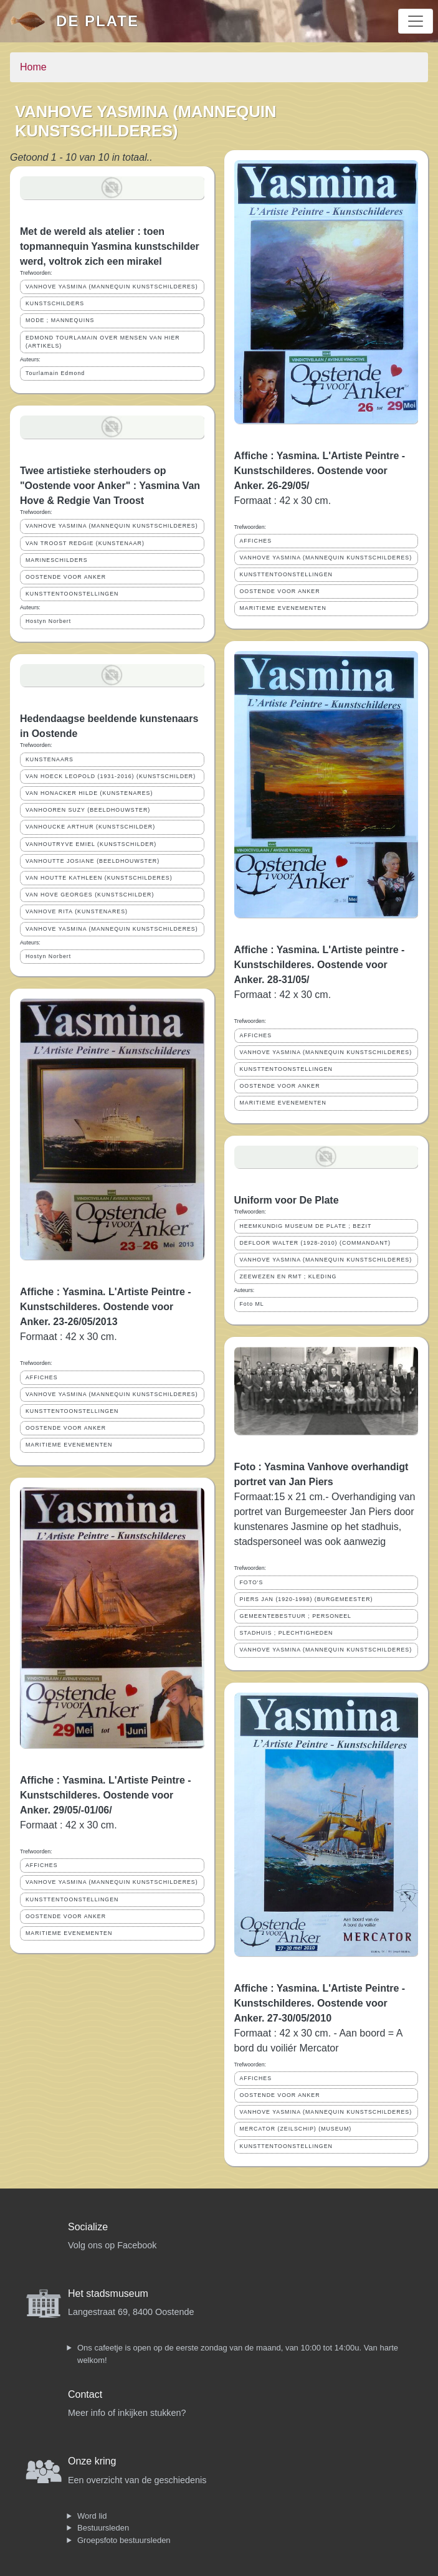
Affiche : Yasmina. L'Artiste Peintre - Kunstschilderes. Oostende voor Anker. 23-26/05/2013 (105, 1306)
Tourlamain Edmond (55, 373)
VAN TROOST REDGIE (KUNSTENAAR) (85, 543)
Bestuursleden (103, 2527)
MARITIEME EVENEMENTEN (69, 1445)
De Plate (97, 20)
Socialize (88, 2227)
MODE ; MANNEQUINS (60, 320)
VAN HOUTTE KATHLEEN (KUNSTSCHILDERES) (99, 878)
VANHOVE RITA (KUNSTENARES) (77, 911)
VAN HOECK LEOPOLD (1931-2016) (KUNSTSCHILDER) (111, 776)
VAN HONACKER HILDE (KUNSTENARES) (89, 793)
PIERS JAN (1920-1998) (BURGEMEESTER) (306, 1599)
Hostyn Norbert (48, 621)
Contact (85, 2394)
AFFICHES (42, 1377)
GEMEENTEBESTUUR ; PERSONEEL (296, 1616)
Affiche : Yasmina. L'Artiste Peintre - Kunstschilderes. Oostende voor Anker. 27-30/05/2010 (320, 2003)
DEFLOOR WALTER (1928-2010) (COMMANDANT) (315, 1243)
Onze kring (92, 2461)
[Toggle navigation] (415, 21)
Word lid (92, 2516)
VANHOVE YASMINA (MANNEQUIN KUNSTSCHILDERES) (112, 286)
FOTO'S (252, 1582)
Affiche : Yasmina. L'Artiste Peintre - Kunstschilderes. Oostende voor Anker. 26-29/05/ (320, 470)
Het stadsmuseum (108, 2293)
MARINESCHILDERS (57, 560)
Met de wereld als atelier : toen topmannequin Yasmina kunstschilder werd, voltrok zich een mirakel (109, 246)
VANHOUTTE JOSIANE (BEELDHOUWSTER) (92, 861)
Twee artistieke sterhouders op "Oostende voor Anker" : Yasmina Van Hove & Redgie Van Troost (110, 485)
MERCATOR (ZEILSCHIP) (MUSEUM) (296, 2129)
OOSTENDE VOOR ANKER (66, 577)
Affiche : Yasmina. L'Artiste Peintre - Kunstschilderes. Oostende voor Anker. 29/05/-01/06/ (105, 1795)
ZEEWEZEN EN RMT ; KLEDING (288, 1276)
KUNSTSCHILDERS (55, 303)
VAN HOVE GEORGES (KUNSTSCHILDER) (90, 894)
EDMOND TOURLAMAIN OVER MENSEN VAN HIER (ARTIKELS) (103, 342)
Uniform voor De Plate (286, 1200)
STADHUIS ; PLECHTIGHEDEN (286, 1633)
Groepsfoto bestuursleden (124, 2540)
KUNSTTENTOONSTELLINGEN (72, 594)
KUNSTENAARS (50, 759)
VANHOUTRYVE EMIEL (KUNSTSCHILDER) (91, 844)
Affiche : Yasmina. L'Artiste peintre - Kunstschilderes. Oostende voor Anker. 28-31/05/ (319, 964)
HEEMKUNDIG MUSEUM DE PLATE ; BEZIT (306, 1226)
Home (33, 67)
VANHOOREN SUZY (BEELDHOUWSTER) (88, 810)
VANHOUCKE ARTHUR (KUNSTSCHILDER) (90, 827)
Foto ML (252, 1304)
